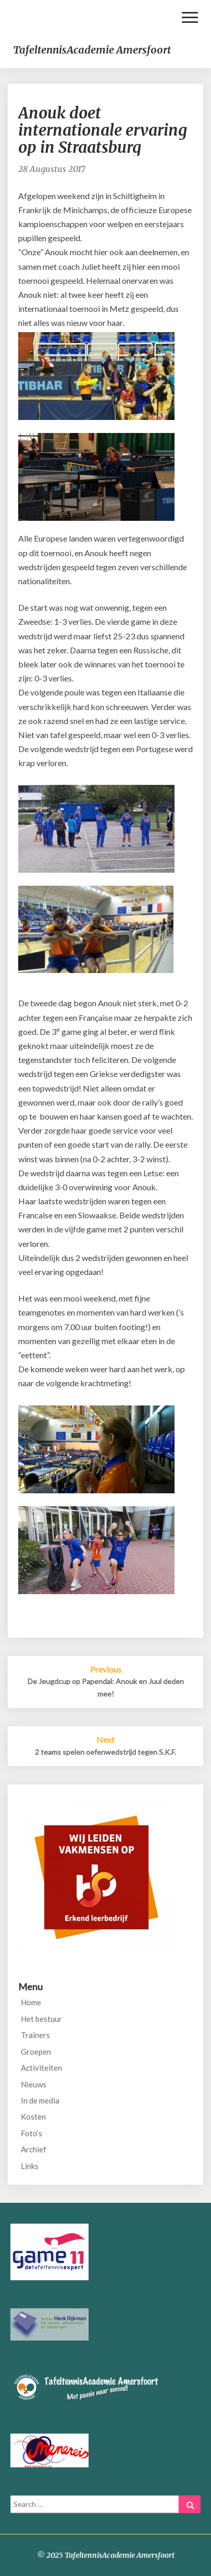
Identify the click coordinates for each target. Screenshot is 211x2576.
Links (30, 2166)
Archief (33, 2149)
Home (31, 2002)
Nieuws (33, 2084)
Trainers (35, 2035)
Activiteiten (41, 2067)
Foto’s (31, 2133)
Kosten (33, 2116)
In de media (40, 2100)
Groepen (36, 2051)
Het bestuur (41, 2018)
